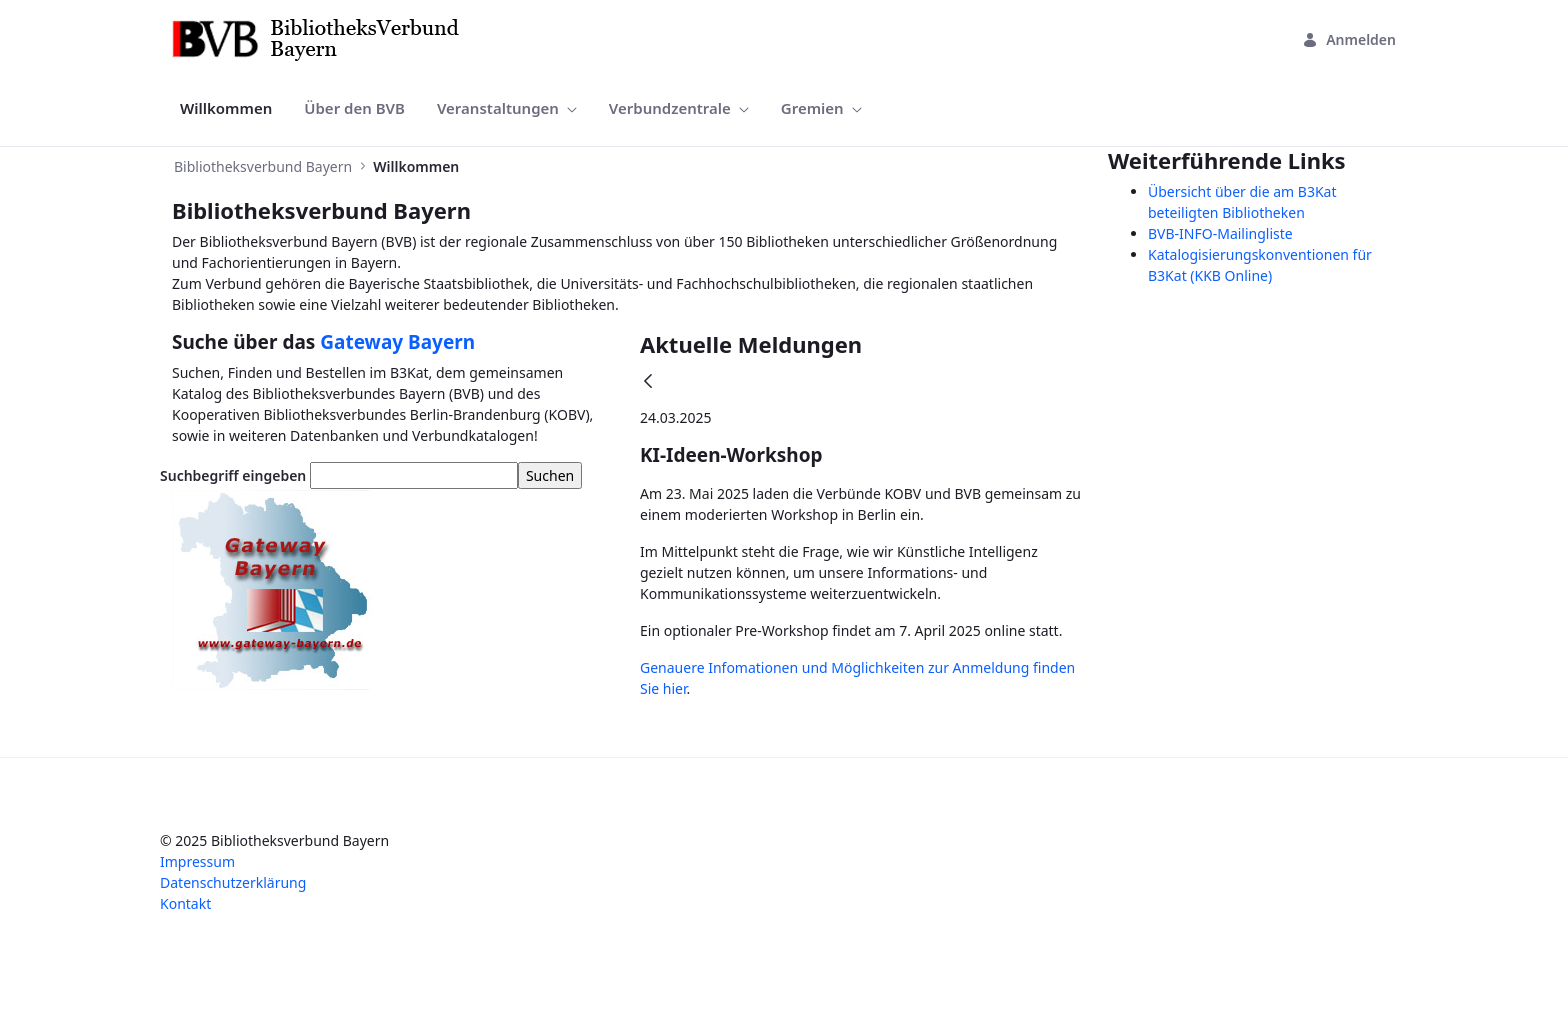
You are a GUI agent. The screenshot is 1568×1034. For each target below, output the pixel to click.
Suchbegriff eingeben (233, 475)
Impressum (197, 861)
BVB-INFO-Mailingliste (1220, 233)
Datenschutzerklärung (233, 882)
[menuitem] (226, 108)
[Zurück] (648, 382)
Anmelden (1349, 39)
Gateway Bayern (397, 342)
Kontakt (185, 903)
